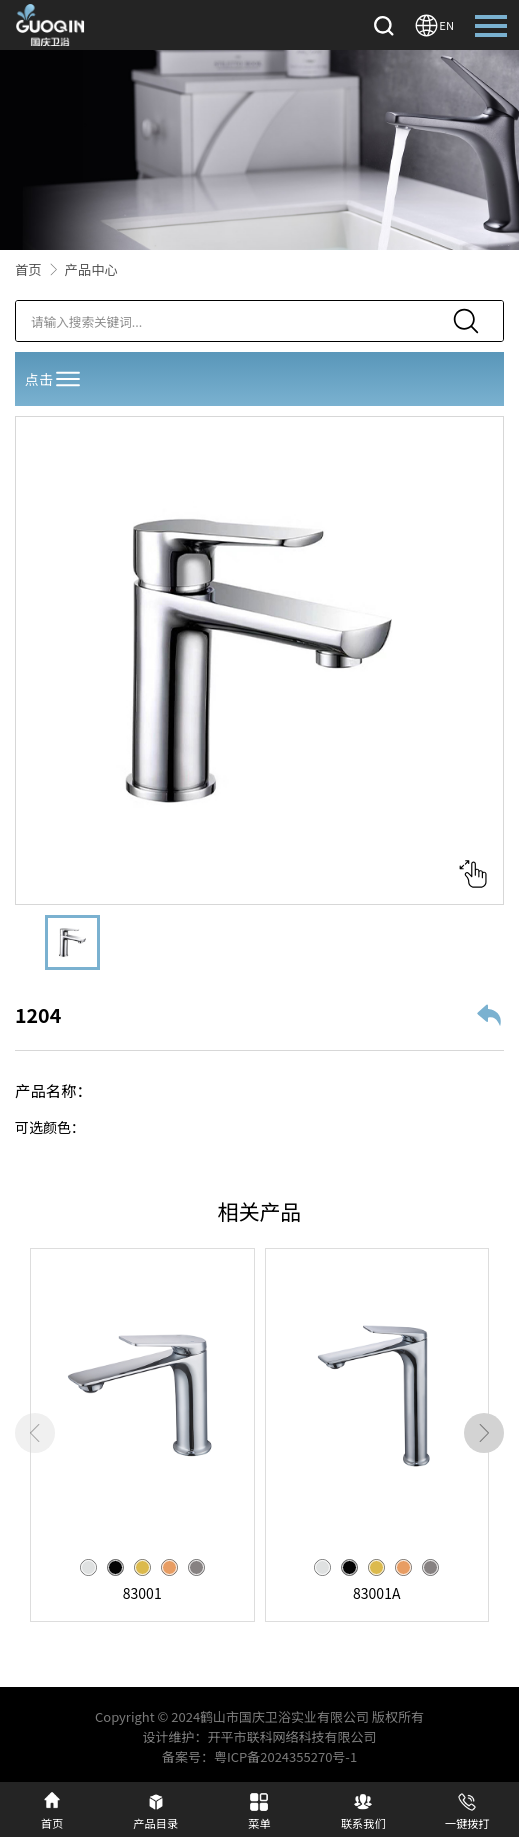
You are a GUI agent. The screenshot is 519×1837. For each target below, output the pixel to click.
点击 (54, 379)
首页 (28, 269)
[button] (484, 1433)
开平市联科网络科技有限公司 (292, 1736)
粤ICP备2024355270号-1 (285, 1756)
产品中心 (91, 269)
